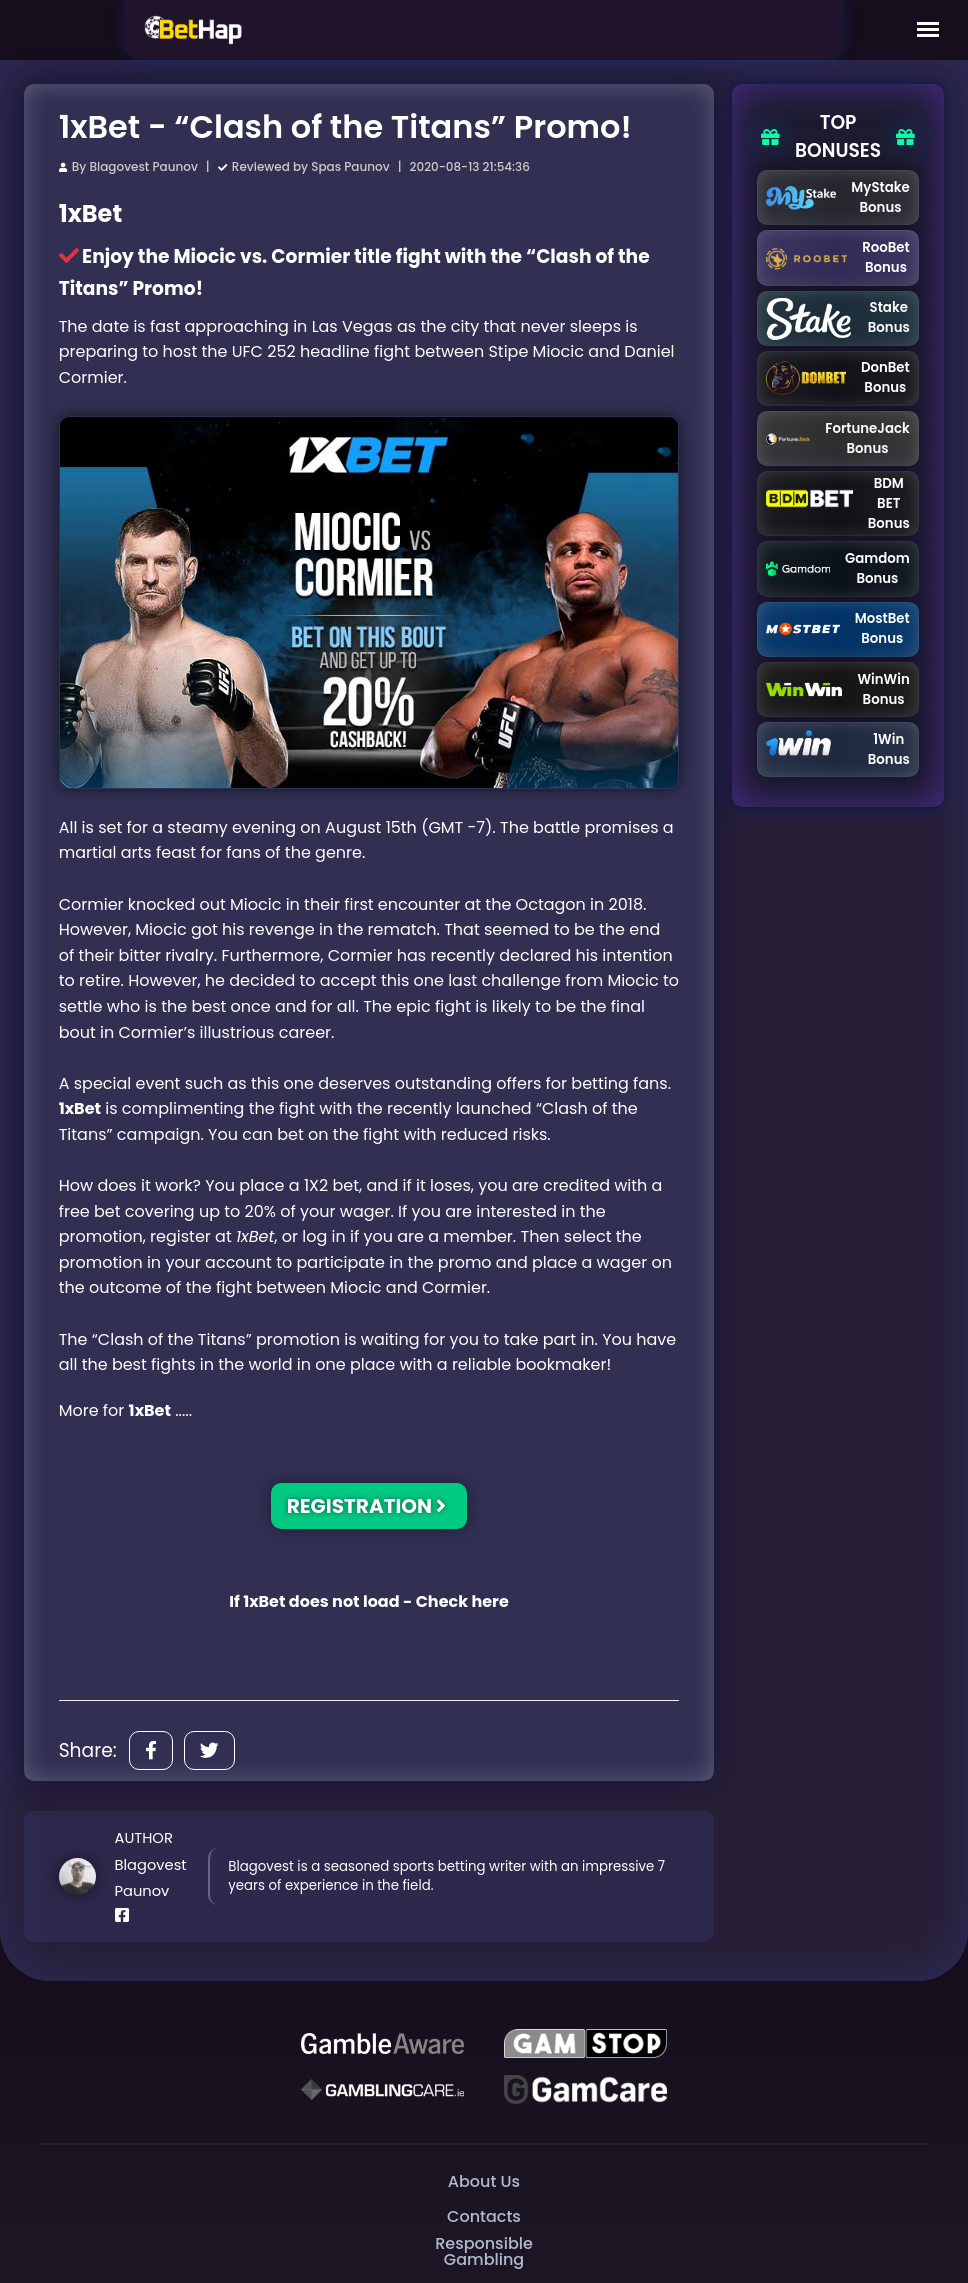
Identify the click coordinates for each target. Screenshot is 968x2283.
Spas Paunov (350, 166)
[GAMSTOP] (585, 2044)
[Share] (151, 1750)
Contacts (484, 2216)
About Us (484, 2181)
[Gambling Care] (382, 2090)
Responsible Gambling (483, 2251)
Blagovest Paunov (143, 166)
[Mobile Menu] (928, 30)
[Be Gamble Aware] (382, 2044)
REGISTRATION (367, 1506)
